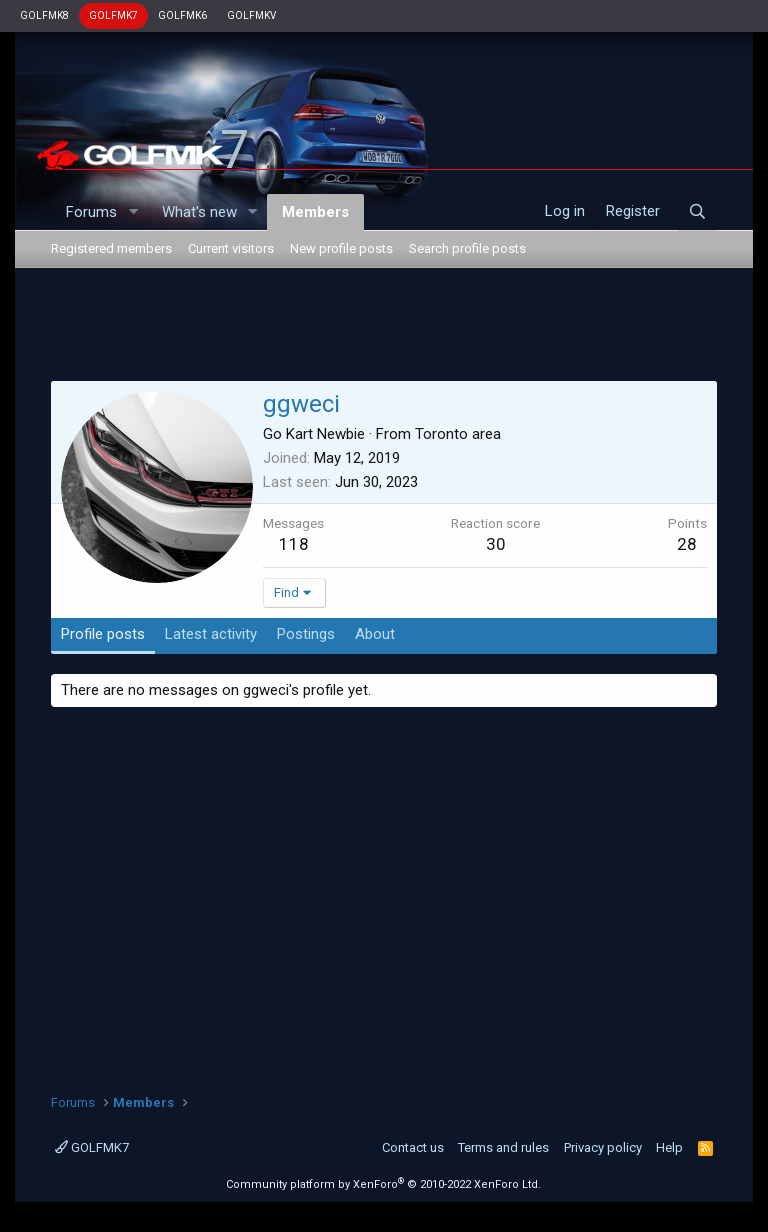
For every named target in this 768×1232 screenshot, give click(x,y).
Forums (91, 212)
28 (687, 544)
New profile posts (341, 248)
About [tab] (375, 634)
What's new (199, 212)
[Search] (697, 212)
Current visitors (231, 248)
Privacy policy (603, 1147)
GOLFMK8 (44, 15)
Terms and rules (503, 1147)
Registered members (111, 248)
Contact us (413, 1147)
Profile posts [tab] (103, 634)
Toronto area (458, 434)
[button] (133, 212)
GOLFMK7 (113, 15)
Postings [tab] (306, 634)
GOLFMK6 (182, 15)
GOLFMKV (251, 15)
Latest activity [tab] (211, 634)
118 (294, 544)
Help (669, 1147)
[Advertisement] (384, 328)
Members (315, 212)
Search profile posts (467, 248)
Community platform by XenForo (383, 1184)
